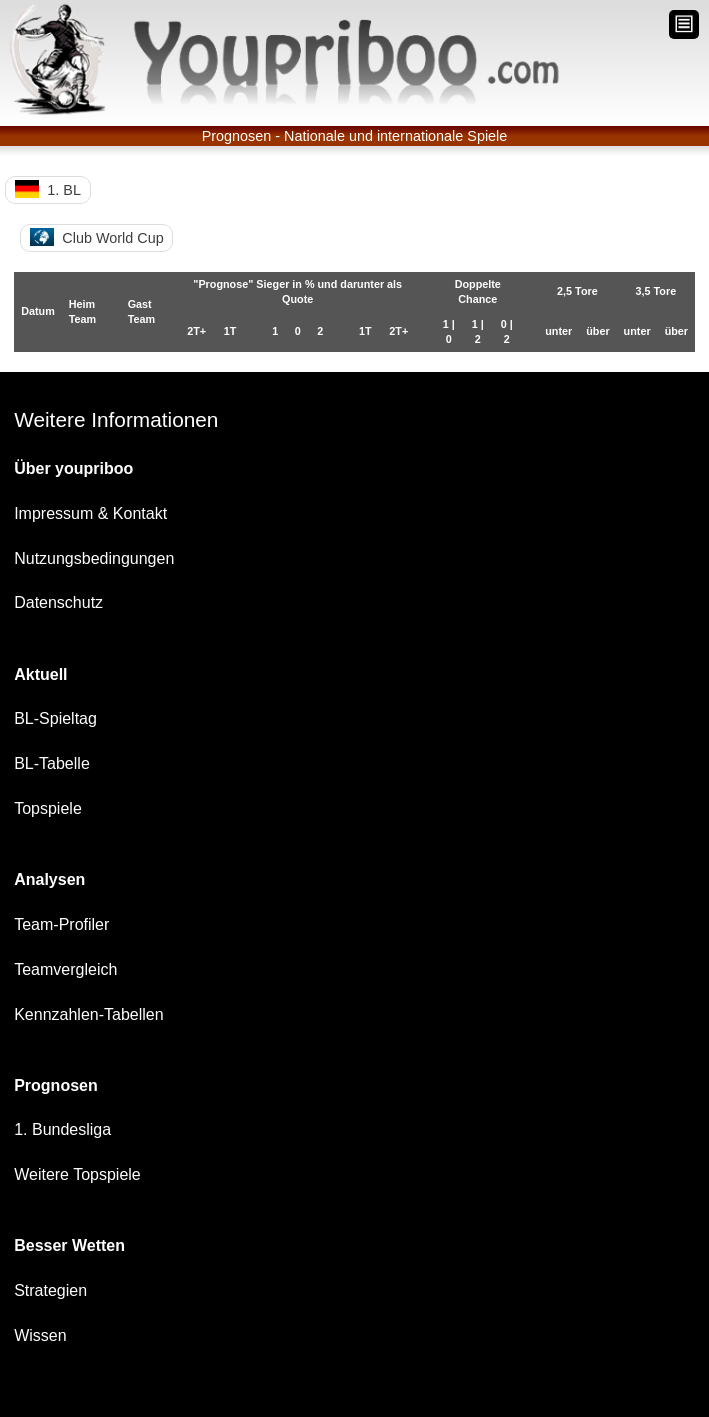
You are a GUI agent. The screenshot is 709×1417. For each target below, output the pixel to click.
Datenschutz (58, 602)
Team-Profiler (61, 924)
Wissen (40, 1335)
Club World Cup (97, 237)
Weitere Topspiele (77, 1174)
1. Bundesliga (62, 1129)
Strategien (50, 1290)
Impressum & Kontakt (90, 513)
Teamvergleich (65, 969)
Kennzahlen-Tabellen (88, 1014)
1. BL (48, 189)
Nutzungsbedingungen (94, 558)
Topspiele (48, 808)
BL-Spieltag (55, 718)
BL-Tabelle (52, 763)
